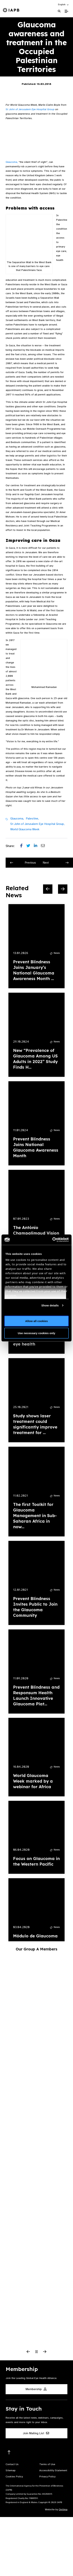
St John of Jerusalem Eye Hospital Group (30, 109)
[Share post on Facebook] (23, 846)
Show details (50, 1305)
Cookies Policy (14, 2476)
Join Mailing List (36, 2433)
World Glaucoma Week (24, 829)
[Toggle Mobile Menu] (66, 11)
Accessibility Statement (53, 2470)
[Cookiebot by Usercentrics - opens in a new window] (52, 1239)
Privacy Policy (47, 2476)
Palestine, (32, 818)
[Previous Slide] (47, 889)
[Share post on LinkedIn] (37, 846)
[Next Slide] (62, 889)
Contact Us (12, 2464)
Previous (23, 862)
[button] (63, 4)
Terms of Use (47, 2464)
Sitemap (11, 2470)
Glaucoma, (12, 162)
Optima (63, 2509)
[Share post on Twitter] (30, 846)
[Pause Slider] (36, 2352)
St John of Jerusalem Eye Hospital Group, (37, 824)
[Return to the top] (9, 2452)
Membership (36, 2389)
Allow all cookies (36, 1320)
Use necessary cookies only (36, 1333)
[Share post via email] (44, 846)
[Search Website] (59, 11)
